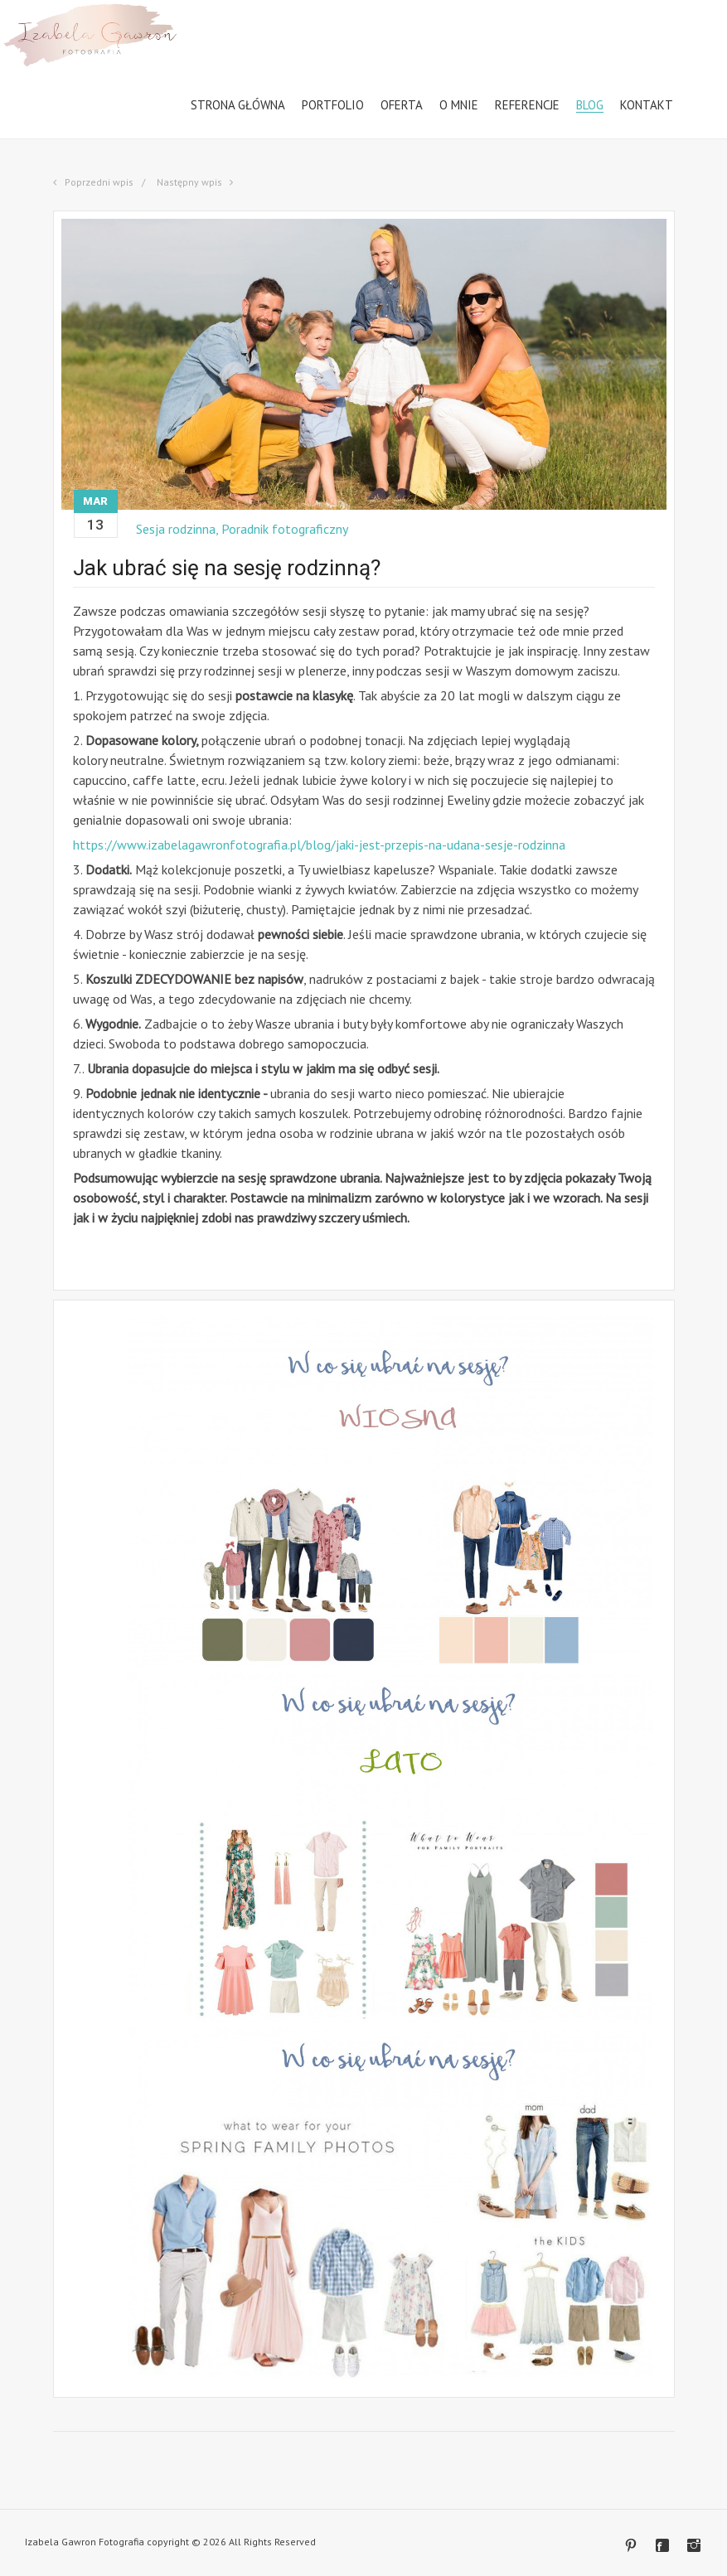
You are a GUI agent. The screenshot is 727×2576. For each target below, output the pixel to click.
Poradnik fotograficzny (286, 529)
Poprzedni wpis (97, 182)
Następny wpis (191, 182)
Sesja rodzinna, (178, 529)
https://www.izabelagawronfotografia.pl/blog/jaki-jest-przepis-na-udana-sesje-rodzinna (319, 844)
